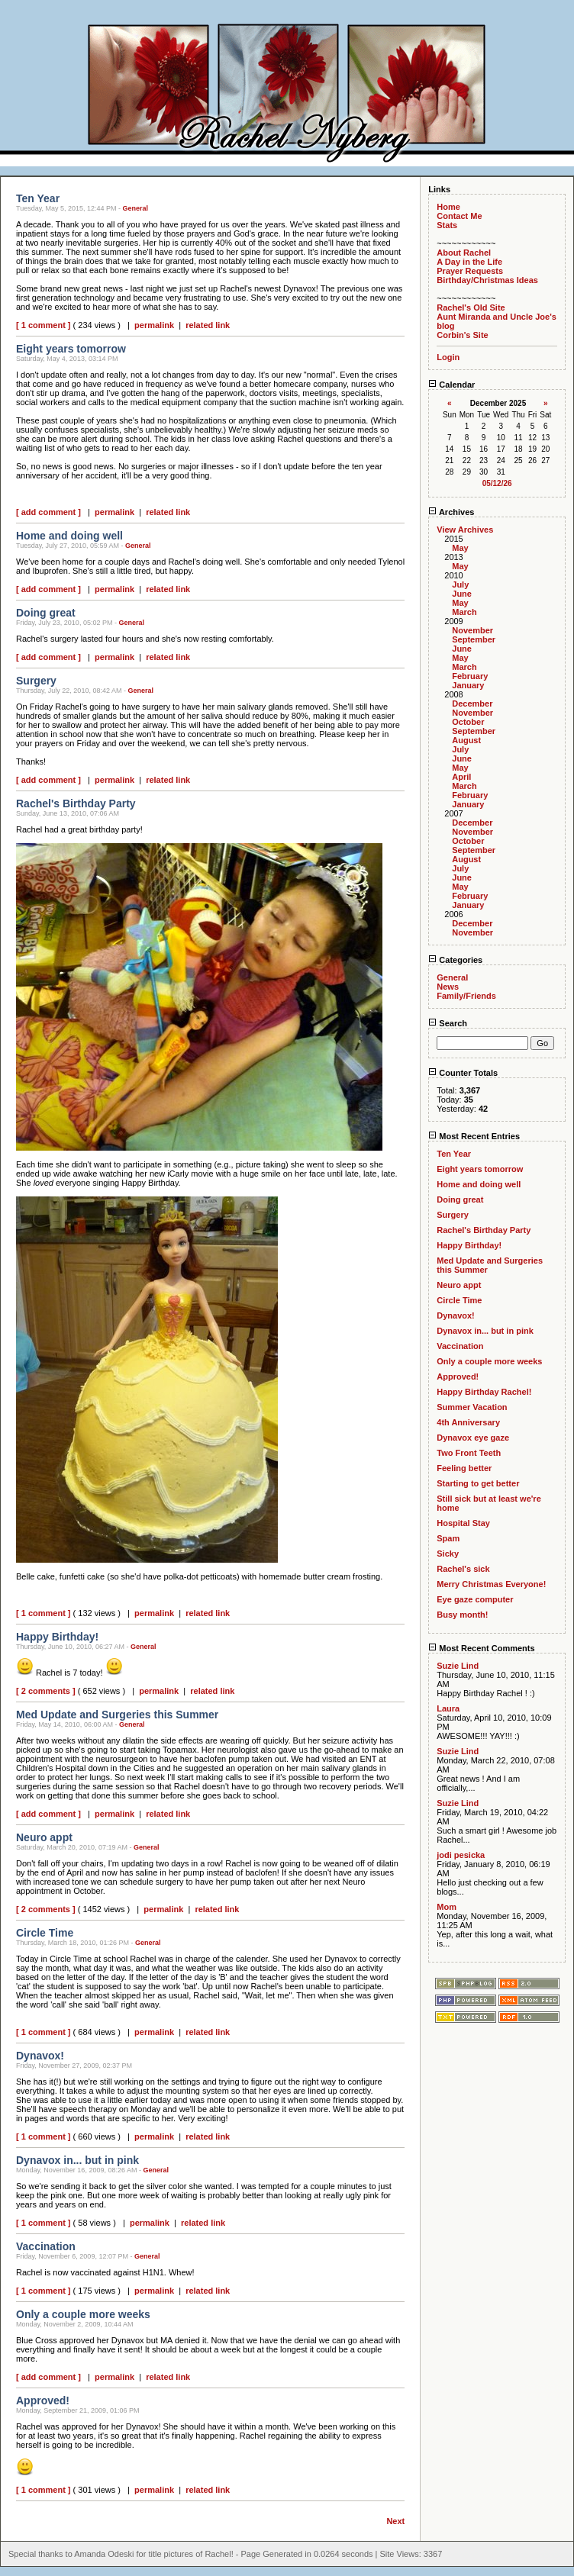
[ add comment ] (48, 512)
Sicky (448, 1553)
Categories (455, 959)
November (472, 630)
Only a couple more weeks (489, 1361)
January (468, 685)
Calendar (451, 384)
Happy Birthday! (469, 1245)
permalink (154, 325)
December (472, 703)
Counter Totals (463, 1072)
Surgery (453, 1214)
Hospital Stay (463, 1523)
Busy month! (462, 1614)
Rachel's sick (463, 1568)
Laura (448, 1708)
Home (448, 206)
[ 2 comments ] (46, 1690)
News (448, 986)
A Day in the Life (469, 261)
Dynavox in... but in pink (485, 1330)
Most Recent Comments (481, 1648)
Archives (451, 512)
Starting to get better (478, 1483)
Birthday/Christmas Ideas (487, 280)
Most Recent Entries (474, 1136)
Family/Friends (466, 995)
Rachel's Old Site (471, 307)
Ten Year (454, 1153)
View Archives (465, 529)
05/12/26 (497, 483)
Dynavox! (456, 1315)
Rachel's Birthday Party (483, 1230)
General (136, 208)
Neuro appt (459, 1285)
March (464, 612)
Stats (447, 225)
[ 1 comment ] (43, 325)
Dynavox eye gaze (473, 1437)
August (466, 740)
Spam (448, 1538)
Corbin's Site (462, 335)
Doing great (460, 1199)
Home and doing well (479, 1184)
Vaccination (460, 1346)
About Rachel (464, 252)
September (473, 639)
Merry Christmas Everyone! (491, 1584)
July (460, 584)
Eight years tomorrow (480, 1169)
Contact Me (459, 216)
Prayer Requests (470, 270)
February (470, 676)
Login (448, 357)
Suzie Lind (458, 1665)
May (460, 547)
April (461, 776)
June (462, 593)
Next (395, 2521)
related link (207, 325)
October (468, 721)
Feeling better (464, 1468)
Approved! (458, 1376)
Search (447, 1023)
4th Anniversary (468, 1422)
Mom (446, 1906)
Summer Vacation (472, 1407)
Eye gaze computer (475, 1599)
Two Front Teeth (469, 1452)
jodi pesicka (461, 1855)
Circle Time (459, 1300)
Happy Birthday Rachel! (484, 1391)
